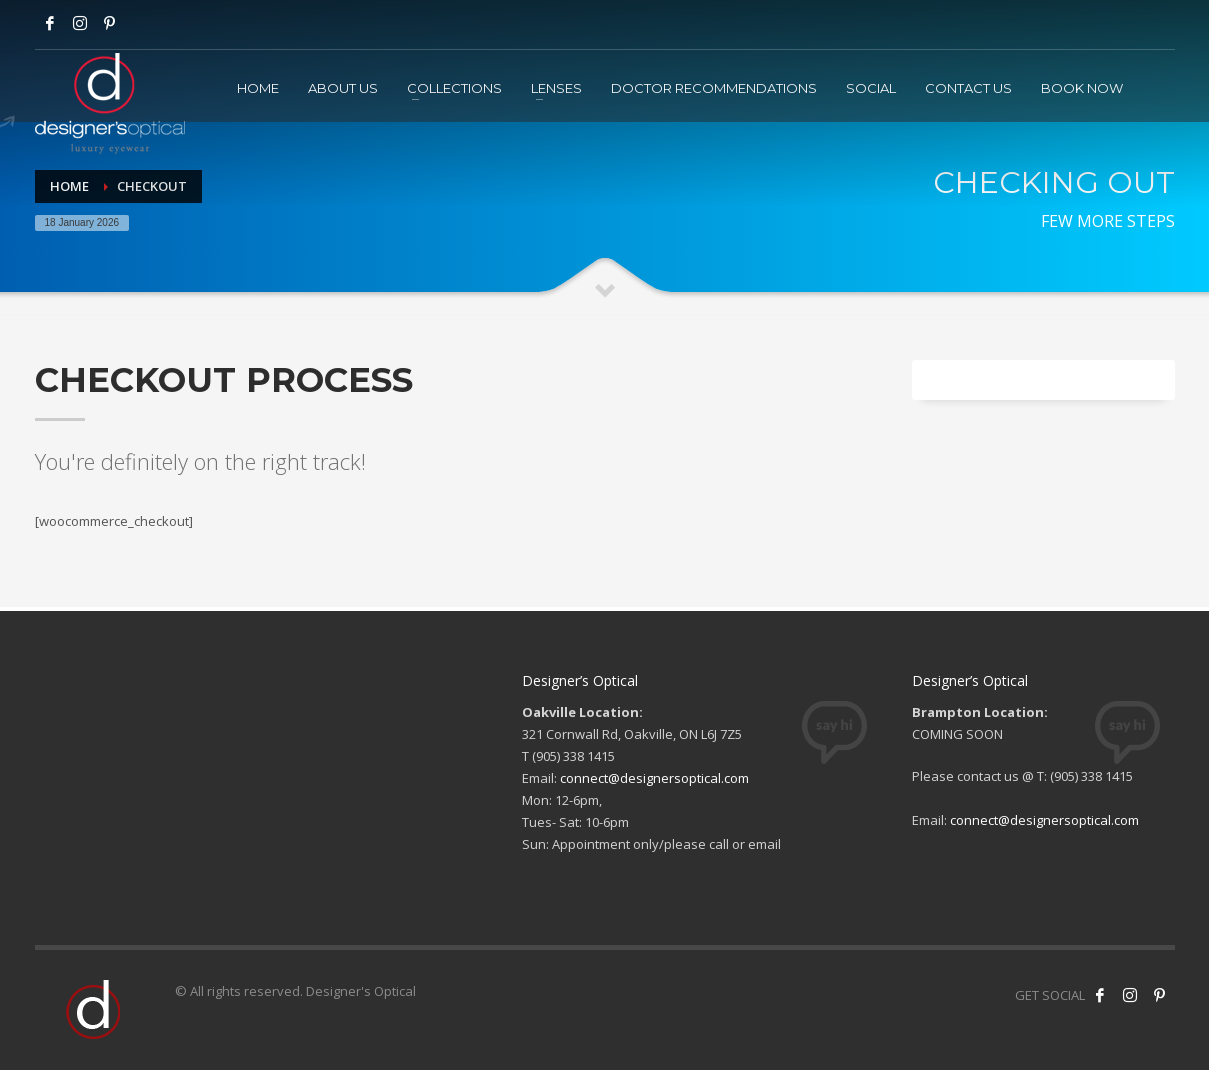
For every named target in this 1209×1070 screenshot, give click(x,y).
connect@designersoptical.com (654, 778)
